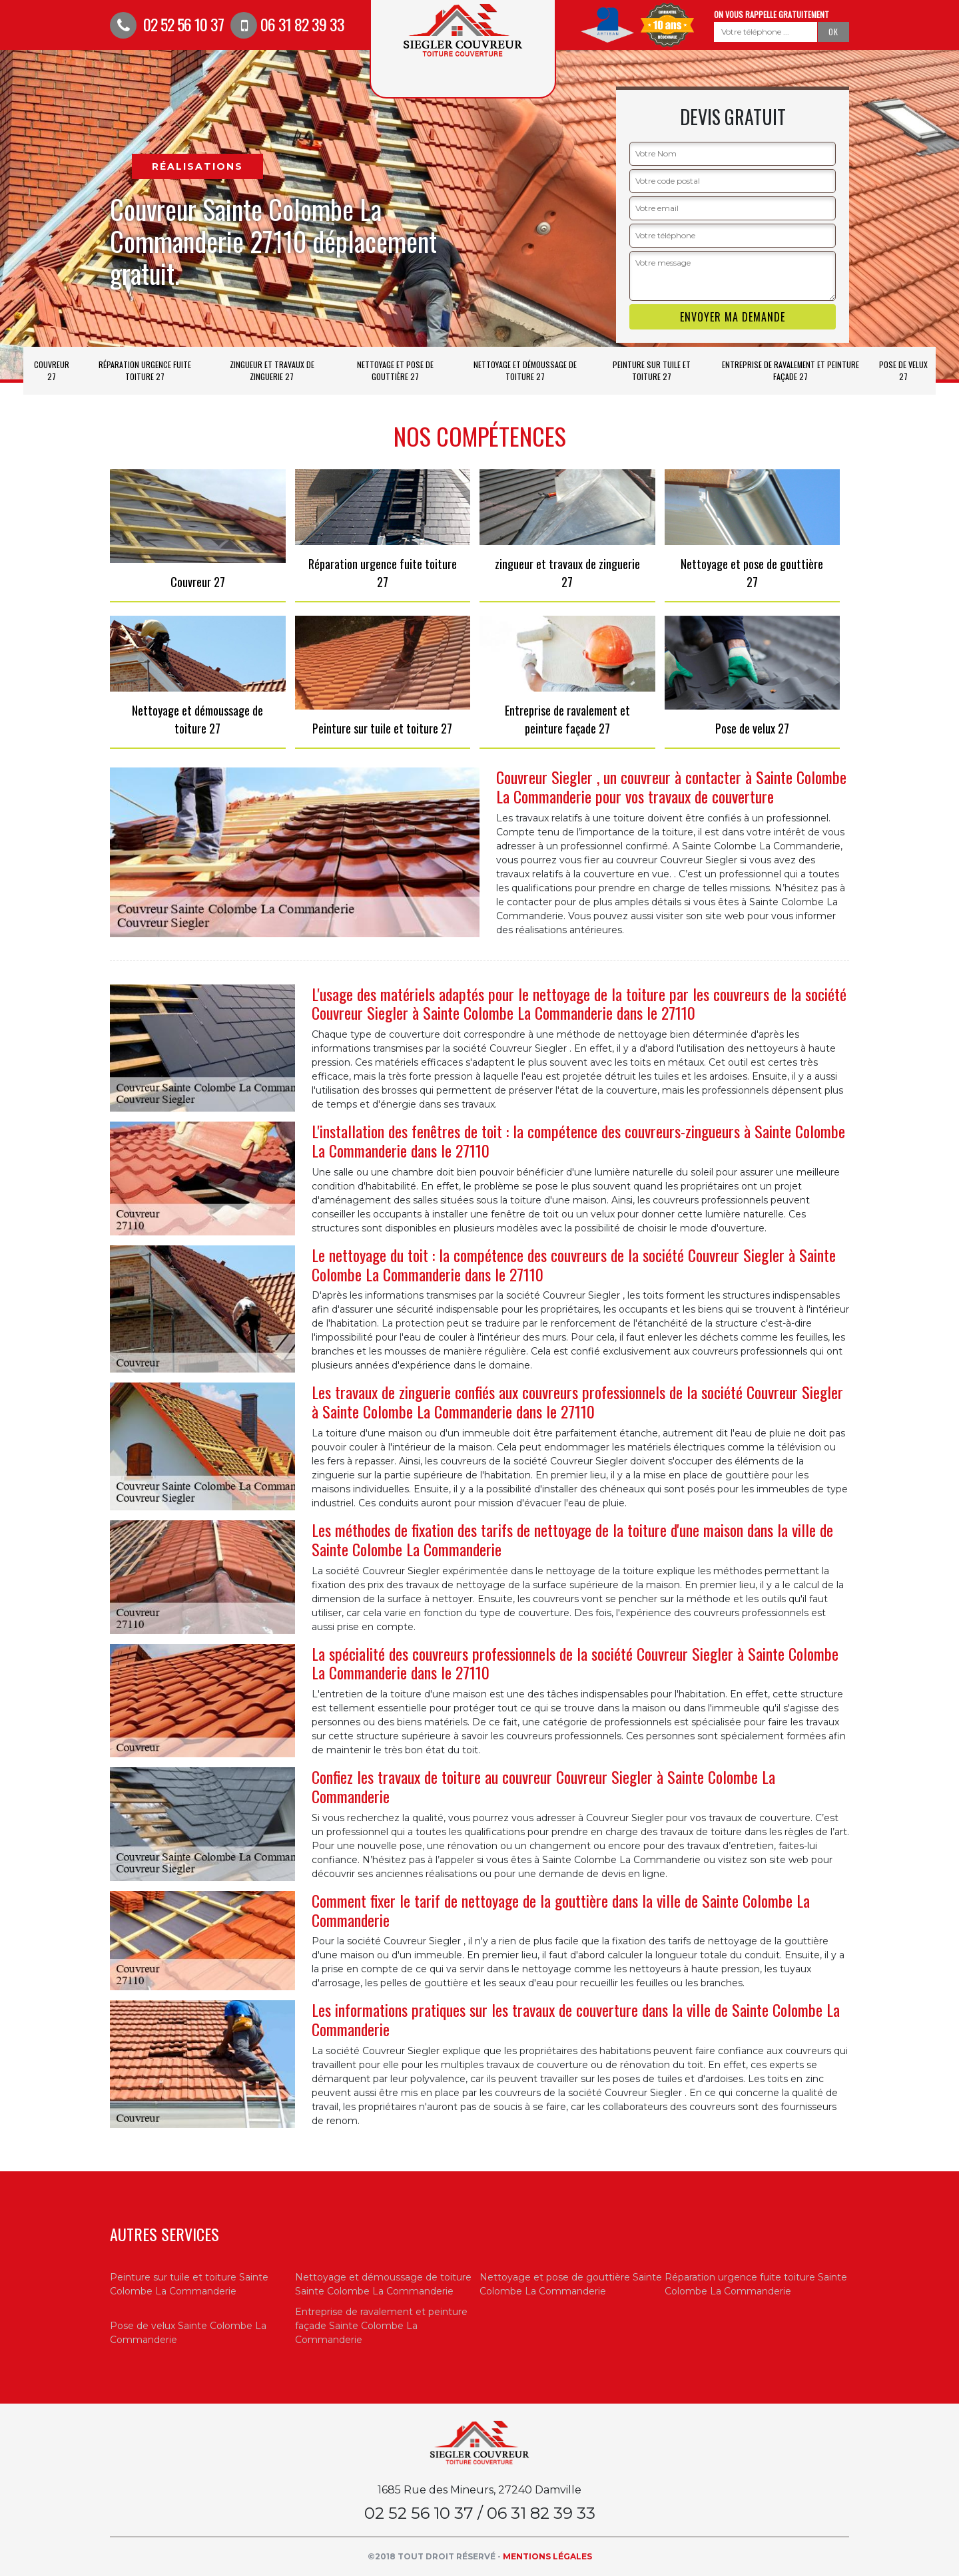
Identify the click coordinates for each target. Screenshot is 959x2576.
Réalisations (197, 166)
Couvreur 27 (51, 370)
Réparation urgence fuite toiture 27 (145, 370)
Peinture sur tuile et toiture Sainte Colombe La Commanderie (189, 2284)
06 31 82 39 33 (287, 24)
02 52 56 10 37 (167, 24)
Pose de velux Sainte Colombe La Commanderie (188, 2333)
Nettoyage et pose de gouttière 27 (395, 370)
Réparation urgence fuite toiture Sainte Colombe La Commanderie (756, 2284)
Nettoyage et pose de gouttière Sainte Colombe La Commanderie (571, 2284)
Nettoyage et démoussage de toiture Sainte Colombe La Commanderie (383, 2284)
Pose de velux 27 (903, 370)
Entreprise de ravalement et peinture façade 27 (790, 370)
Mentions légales (547, 2556)
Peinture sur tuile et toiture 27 (652, 370)
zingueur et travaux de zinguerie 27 (272, 370)
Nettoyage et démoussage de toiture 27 (525, 370)
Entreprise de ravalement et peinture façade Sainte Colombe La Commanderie (381, 2326)
